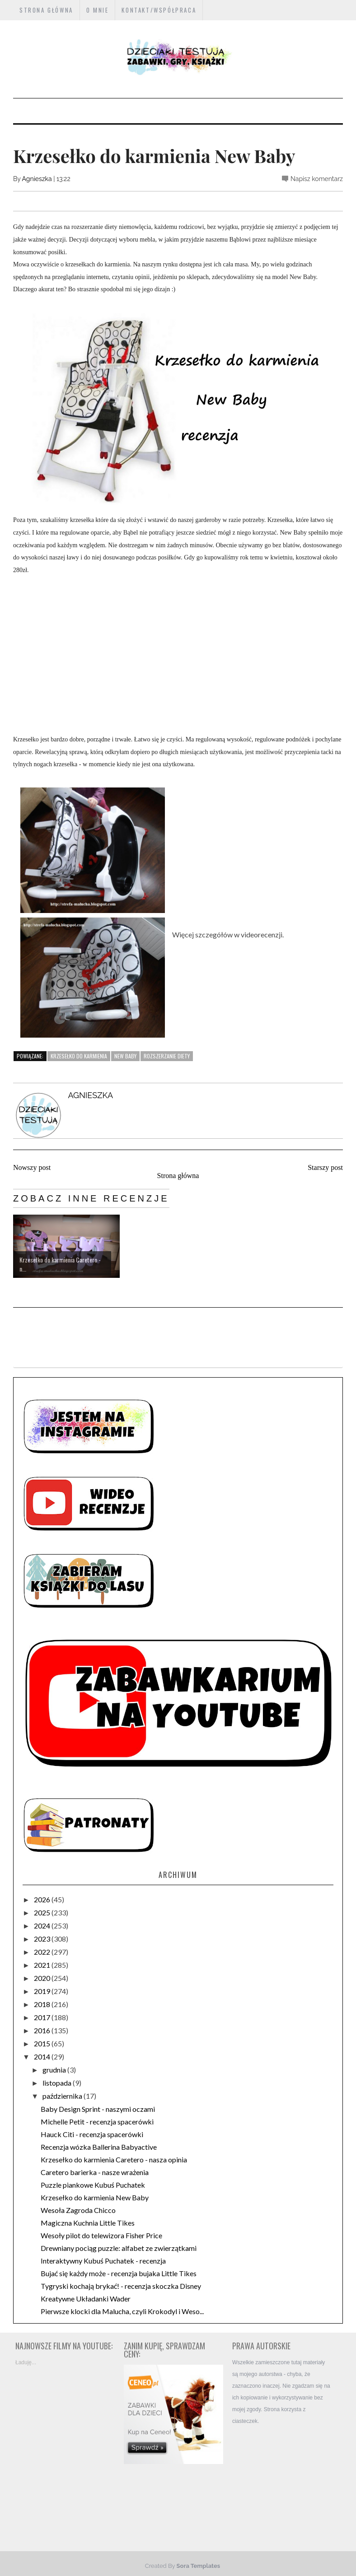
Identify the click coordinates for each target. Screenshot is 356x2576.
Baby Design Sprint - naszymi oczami (98, 2109)
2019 (43, 1991)
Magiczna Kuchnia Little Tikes (88, 2222)
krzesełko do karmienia (79, 1056)
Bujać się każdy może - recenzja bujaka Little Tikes (119, 2273)
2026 (43, 1899)
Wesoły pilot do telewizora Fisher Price (101, 2235)
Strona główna (178, 1175)
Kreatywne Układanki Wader (86, 2298)
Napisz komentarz (316, 178)
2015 (43, 2043)
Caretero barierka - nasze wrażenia (95, 2172)
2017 (43, 2017)
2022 (43, 1951)
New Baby (125, 1056)
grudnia (54, 2069)
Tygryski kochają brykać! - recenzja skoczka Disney (121, 2286)
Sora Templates (198, 2565)
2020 (43, 1978)
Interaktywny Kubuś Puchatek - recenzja (103, 2260)
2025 (43, 1912)
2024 (43, 1925)
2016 (43, 2030)
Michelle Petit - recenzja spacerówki (97, 2121)
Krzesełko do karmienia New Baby (95, 2197)
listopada (57, 2082)
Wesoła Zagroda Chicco (78, 2210)
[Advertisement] (282, 2481)
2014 (43, 2056)
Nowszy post (32, 1167)
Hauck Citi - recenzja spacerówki (92, 2134)
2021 (43, 1965)
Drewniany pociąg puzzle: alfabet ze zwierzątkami (119, 2248)
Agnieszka (37, 178)
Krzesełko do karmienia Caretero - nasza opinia (114, 2159)
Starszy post (325, 1167)
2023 (43, 1938)
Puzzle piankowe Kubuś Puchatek (93, 2184)
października (63, 2096)
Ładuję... (25, 2362)
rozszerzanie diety (167, 1056)
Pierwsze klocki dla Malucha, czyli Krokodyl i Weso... (122, 2311)
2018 (43, 2004)
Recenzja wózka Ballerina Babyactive (99, 2147)
